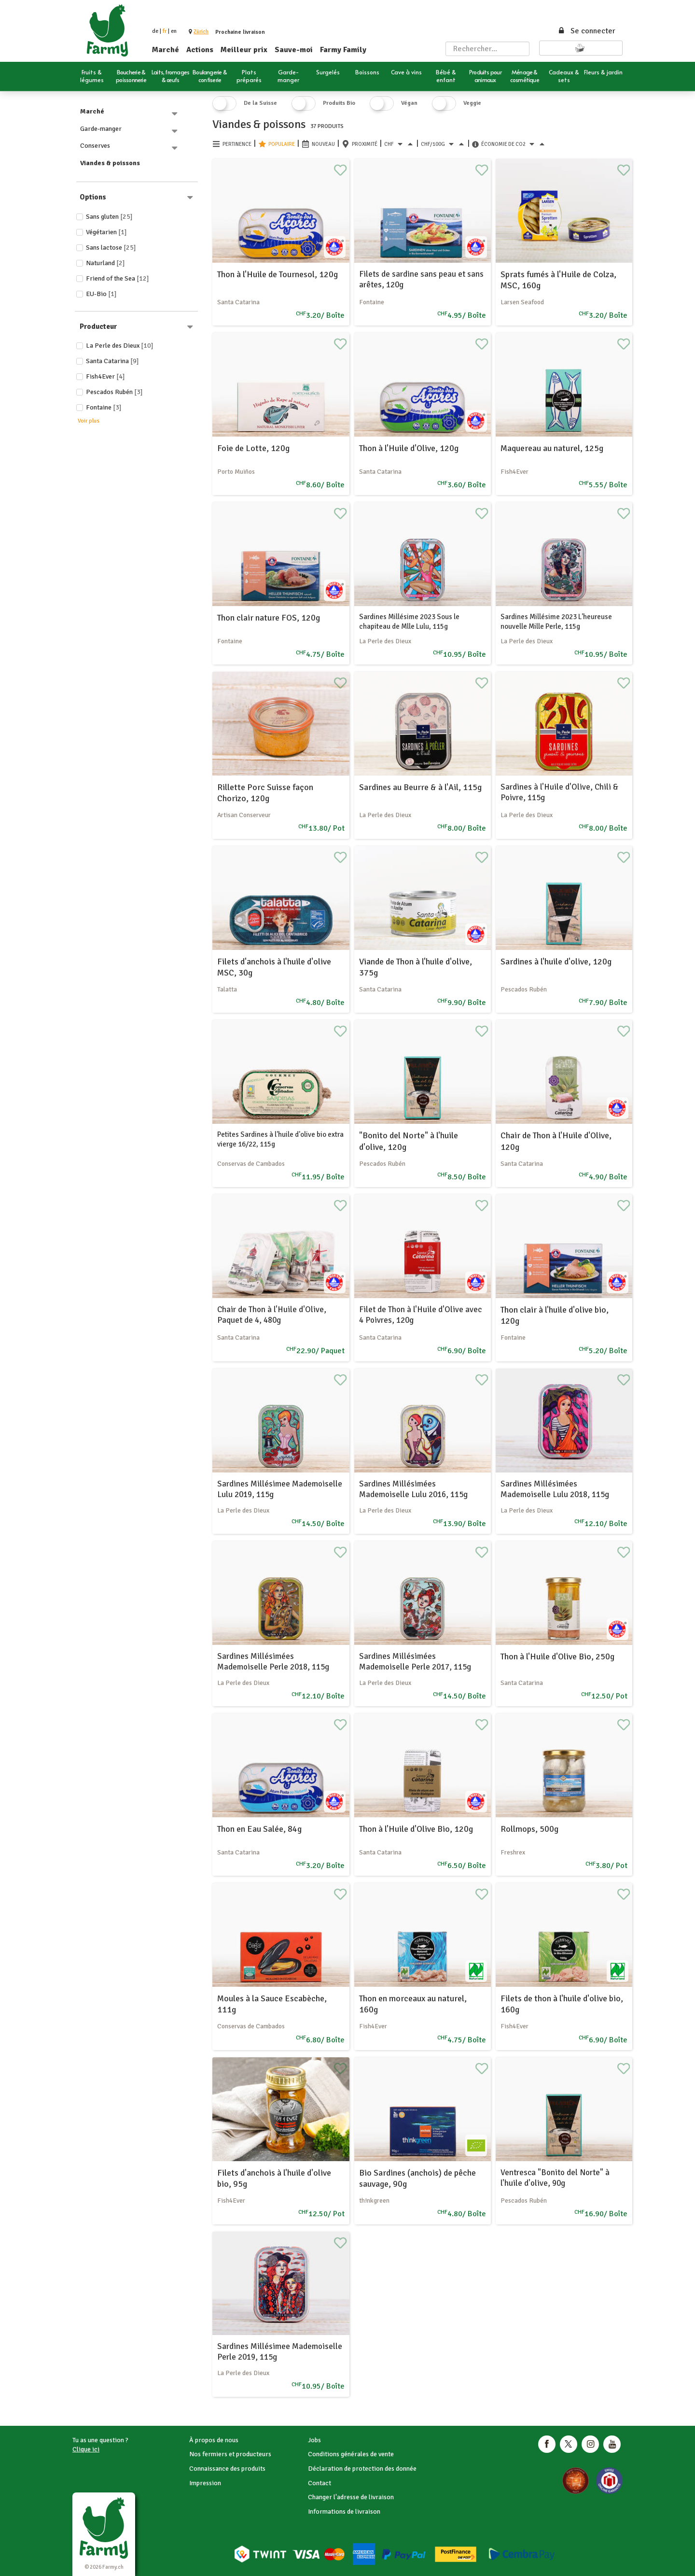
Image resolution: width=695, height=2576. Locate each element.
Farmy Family (343, 50)
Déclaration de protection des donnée (362, 2468)
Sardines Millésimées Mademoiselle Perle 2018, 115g (273, 1661)
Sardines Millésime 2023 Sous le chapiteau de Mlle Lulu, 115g (409, 621)
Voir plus (88, 421)
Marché (165, 50)
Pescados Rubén (114, 392)
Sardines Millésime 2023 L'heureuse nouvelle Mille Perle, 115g (556, 621)
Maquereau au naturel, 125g (551, 448)
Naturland (105, 263)
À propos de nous (213, 2440)
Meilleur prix (244, 50)
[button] (201, 31)
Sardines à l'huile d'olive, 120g (556, 961)
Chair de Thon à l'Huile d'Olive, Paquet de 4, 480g (271, 1314)
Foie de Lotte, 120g (253, 448)
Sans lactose (111, 247)
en (174, 31)
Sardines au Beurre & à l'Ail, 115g (420, 787)
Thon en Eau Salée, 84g (259, 1829)
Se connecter (586, 31)
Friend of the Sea (117, 278)
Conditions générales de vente (351, 2454)
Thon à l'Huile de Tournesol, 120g (277, 274)
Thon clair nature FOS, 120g (268, 617)
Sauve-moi (294, 50)
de (155, 31)
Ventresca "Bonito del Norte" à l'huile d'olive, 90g (555, 2177)
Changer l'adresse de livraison (351, 2497)
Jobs (314, 2440)
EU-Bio (101, 294)
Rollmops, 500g (529, 1829)
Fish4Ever (105, 376)
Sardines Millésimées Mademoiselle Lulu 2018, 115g (554, 1489)
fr (165, 31)
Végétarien (106, 232)
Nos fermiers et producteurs (230, 2454)
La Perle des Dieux (119, 345)
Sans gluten (109, 216)
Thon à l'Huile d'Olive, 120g (409, 448)
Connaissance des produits (227, 2468)
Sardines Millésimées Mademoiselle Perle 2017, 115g (415, 1661)
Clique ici (85, 2449)
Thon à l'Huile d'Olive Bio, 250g (557, 1656)
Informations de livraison (344, 2511)
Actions (199, 50)
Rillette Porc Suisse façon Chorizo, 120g (265, 793)
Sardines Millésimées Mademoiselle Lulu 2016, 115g (413, 1489)
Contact (319, 2483)
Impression (205, 2483)
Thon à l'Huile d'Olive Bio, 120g (416, 1829)
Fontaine (104, 407)
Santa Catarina (112, 361)
